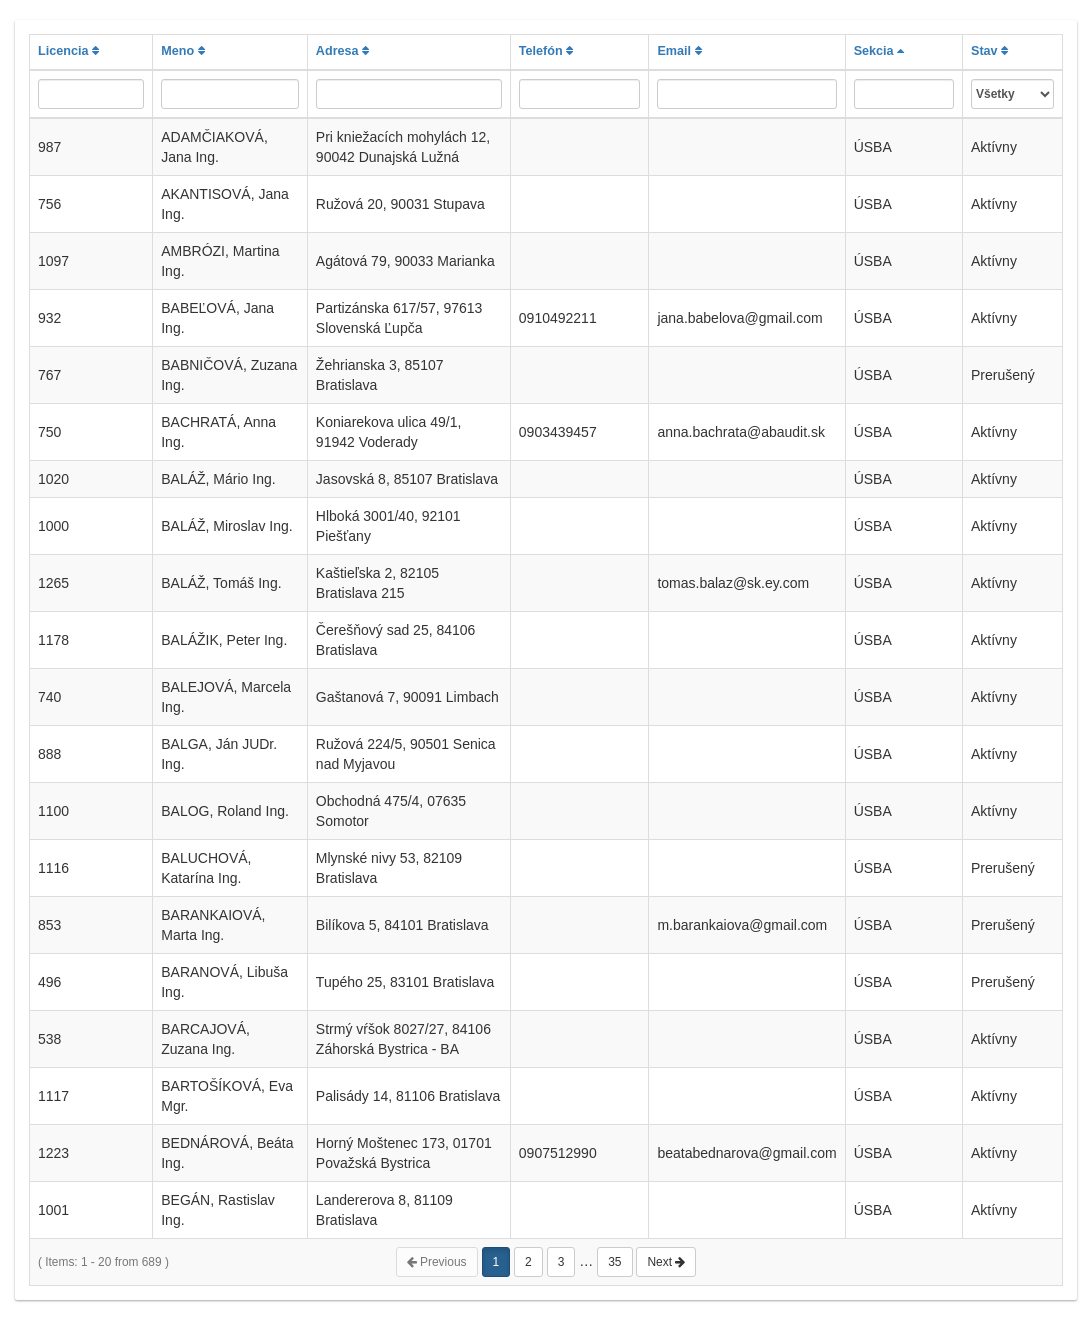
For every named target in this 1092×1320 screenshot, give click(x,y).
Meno (182, 51)
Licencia (68, 51)
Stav (989, 51)
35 (614, 1262)
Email (679, 51)
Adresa (342, 51)
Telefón (546, 51)
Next (666, 1262)
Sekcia (879, 51)
